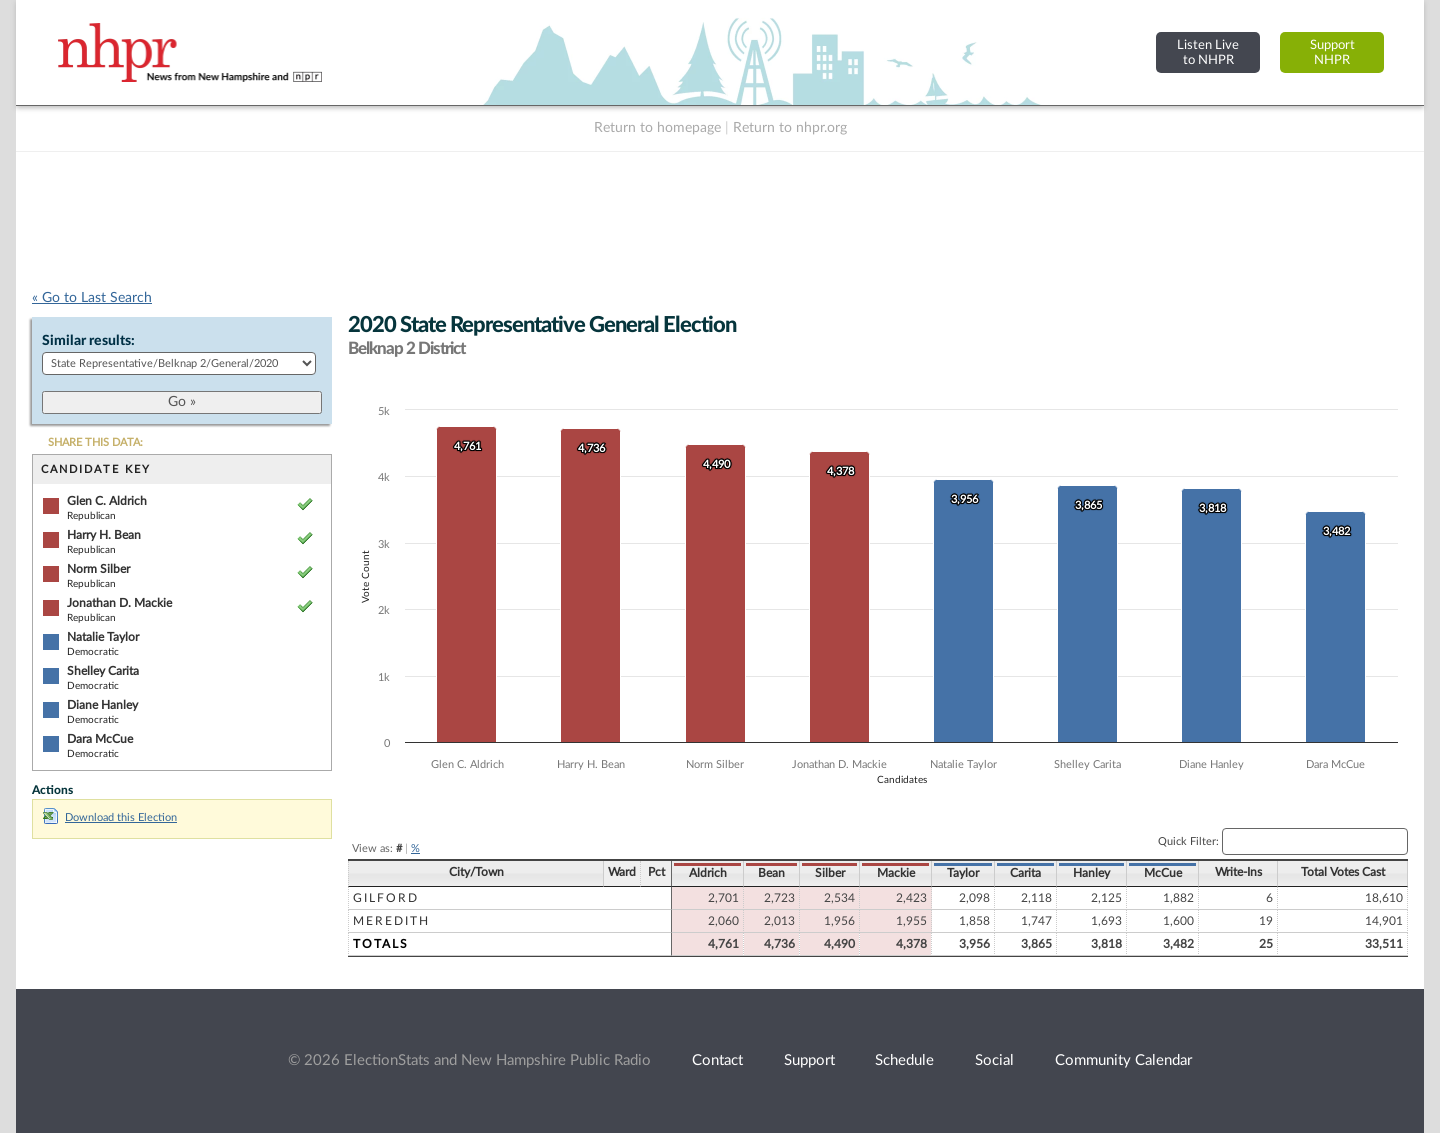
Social (994, 1060)
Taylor (963, 873)
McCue (1163, 873)
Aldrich (708, 873)
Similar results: (88, 341)
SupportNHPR (1332, 52)
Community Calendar (1123, 1060)
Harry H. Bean (104, 535)
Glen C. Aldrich (107, 501)
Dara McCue (100, 739)
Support (809, 1060)
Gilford (386, 898)
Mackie (896, 873)
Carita (1025, 873)
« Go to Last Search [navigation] (92, 298)
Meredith (391, 921)
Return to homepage (657, 128)
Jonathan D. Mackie (119, 603)
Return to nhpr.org (790, 128)
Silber (830, 873)
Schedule (904, 1060)
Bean (771, 873)
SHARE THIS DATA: (95, 442)
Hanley (1091, 873)
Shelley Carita (103, 671)
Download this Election (110, 817)
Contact (717, 1060)
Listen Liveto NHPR (1208, 52)
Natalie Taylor (103, 637)
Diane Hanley (102, 705)
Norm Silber (98, 569)
